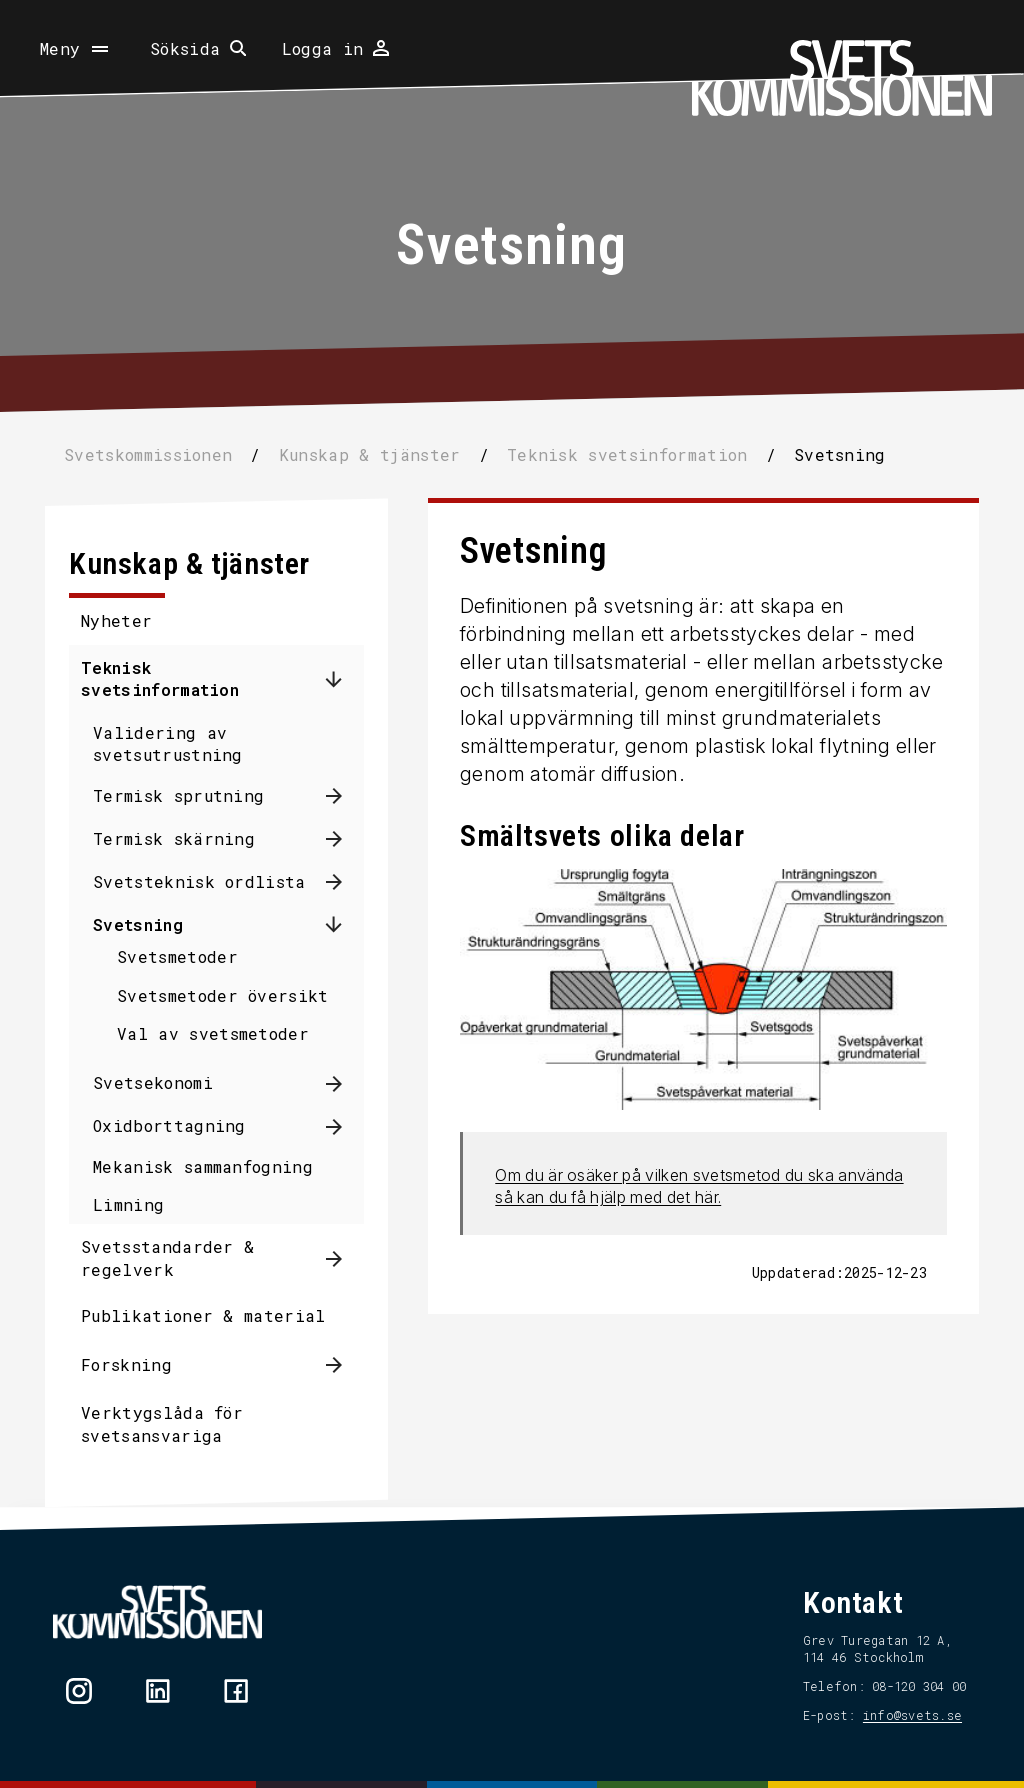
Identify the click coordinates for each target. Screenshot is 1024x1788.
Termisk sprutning (179, 795)
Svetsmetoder (178, 956)
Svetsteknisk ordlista (200, 881)
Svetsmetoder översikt (224, 995)
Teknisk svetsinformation (161, 678)
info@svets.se (911, 1715)
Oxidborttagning (170, 1125)
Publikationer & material (204, 1315)
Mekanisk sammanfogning (204, 1166)
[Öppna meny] (76, 49)
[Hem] (842, 78)
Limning (129, 1204)
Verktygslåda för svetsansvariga (163, 1423)
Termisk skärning (175, 838)
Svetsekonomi (154, 1082)
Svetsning (139, 924)
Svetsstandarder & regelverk (168, 1257)
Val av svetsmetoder (214, 1033)
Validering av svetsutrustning (169, 743)
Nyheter (117, 620)
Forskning (127, 1364)
